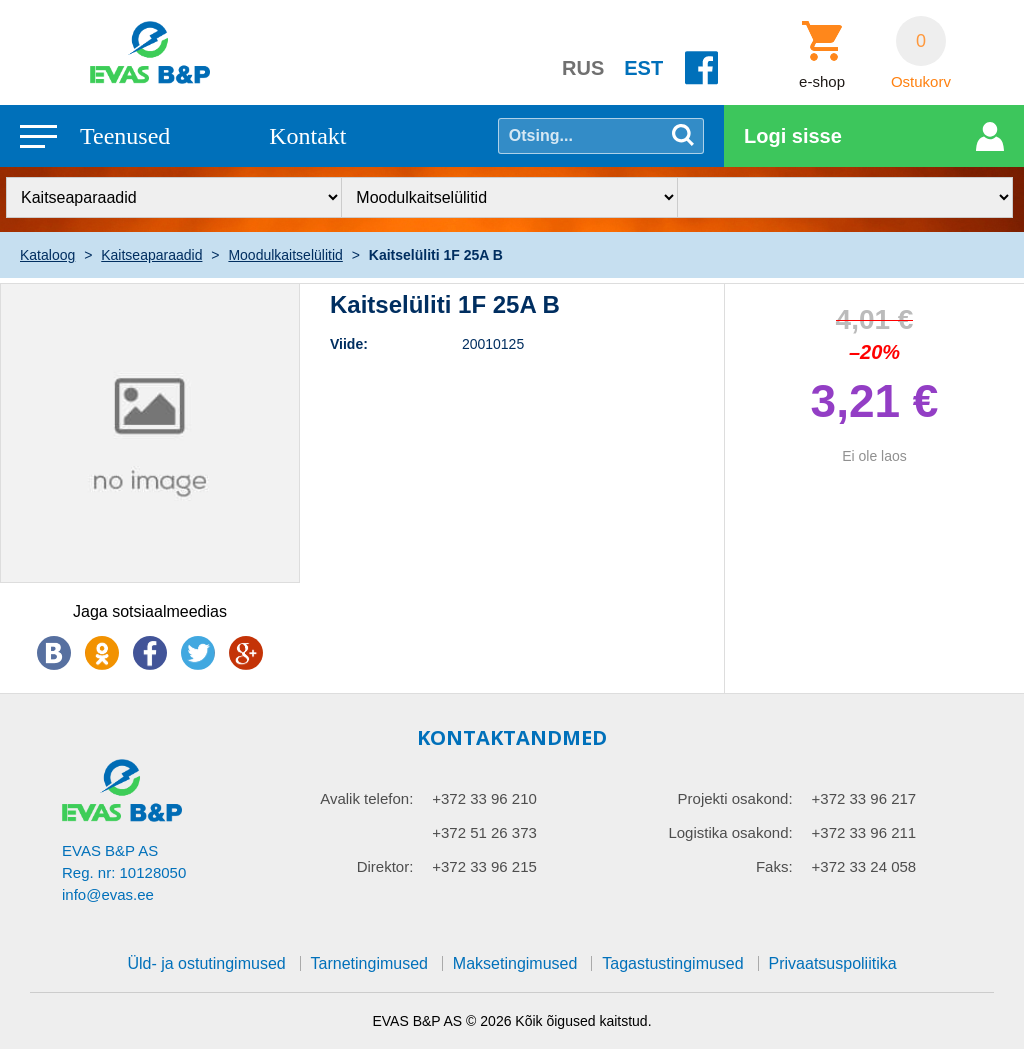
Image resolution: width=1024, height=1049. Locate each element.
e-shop (822, 82)
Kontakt (307, 136)
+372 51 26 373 (484, 832)
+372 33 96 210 (484, 798)
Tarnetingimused (369, 963)
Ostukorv (921, 82)
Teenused (125, 136)
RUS (583, 68)
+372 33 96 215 (484, 866)
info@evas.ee (108, 894)
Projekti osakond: (735, 798)
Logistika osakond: (730, 832)
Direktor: (385, 866)
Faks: (774, 866)
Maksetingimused (515, 963)
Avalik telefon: (366, 798)
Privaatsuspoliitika (833, 963)
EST (643, 68)
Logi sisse (793, 136)
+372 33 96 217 (864, 798)
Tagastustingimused (672, 963)
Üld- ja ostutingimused (206, 963)
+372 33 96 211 (864, 832)
